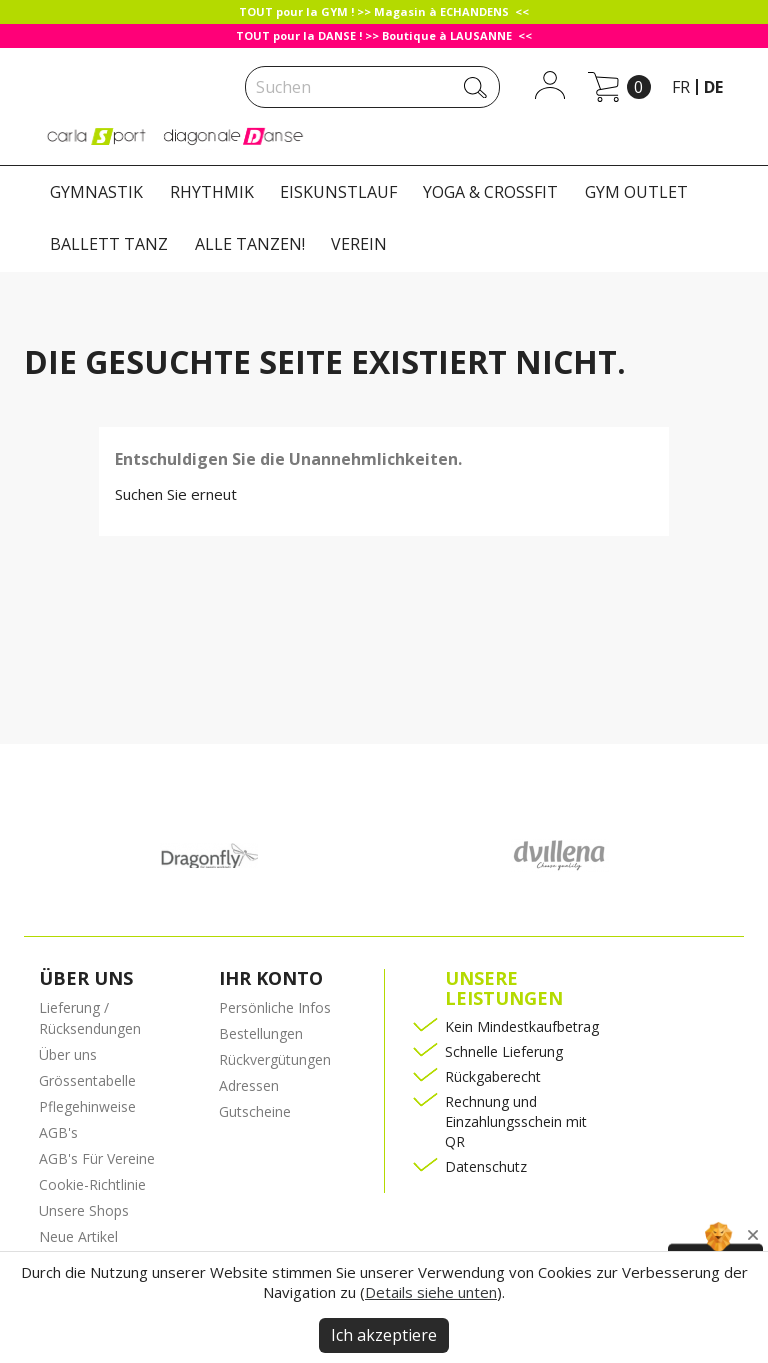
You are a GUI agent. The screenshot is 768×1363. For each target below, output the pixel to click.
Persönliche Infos (275, 1007)
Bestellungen (261, 1033)
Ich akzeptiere (384, 1335)
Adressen (249, 1085)
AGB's (58, 1132)
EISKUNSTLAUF (338, 192)
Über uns (68, 1054)
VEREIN (359, 244)
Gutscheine (255, 1111)
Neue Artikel (78, 1236)
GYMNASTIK (96, 192)
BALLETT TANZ (109, 244)
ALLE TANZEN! (250, 244)
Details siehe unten (431, 1292)
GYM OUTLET (636, 192)
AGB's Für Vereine (97, 1158)
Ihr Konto (271, 978)
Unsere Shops (84, 1210)
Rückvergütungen (275, 1059)
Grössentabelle (87, 1080)
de (713, 87)
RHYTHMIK (212, 192)
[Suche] (372, 87)
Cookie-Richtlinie (92, 1184)
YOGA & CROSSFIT (490, 192)
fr (681, 87)
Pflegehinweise (87, 1106)
